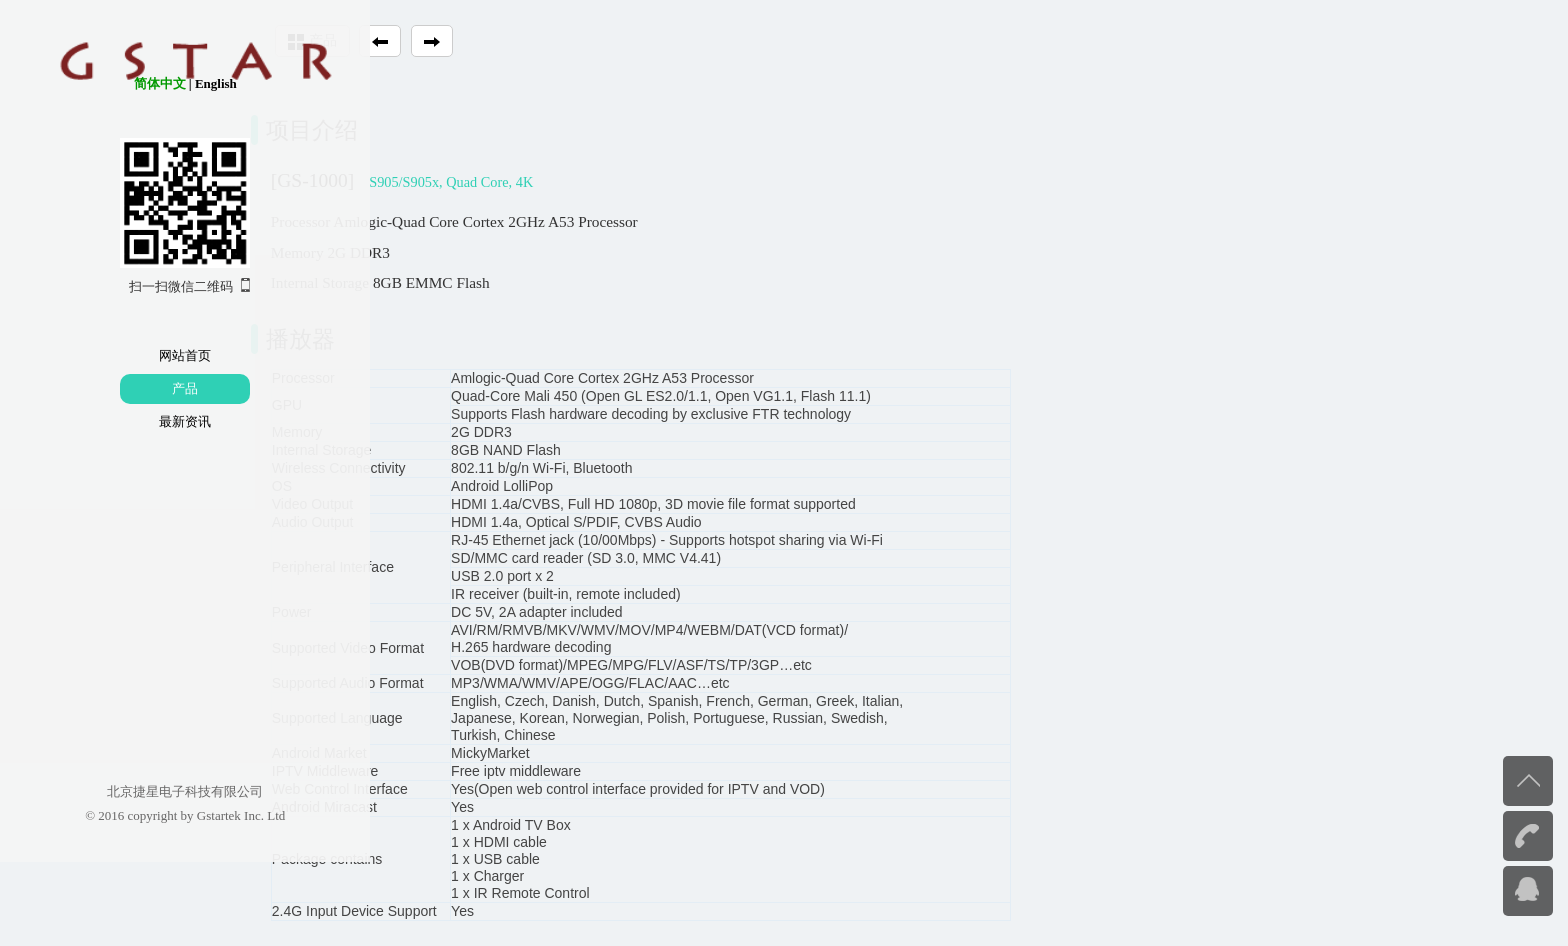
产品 (123, 388)
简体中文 (97, 83)
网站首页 (123, 355)
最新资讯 (123, 421)
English (153, 83)
